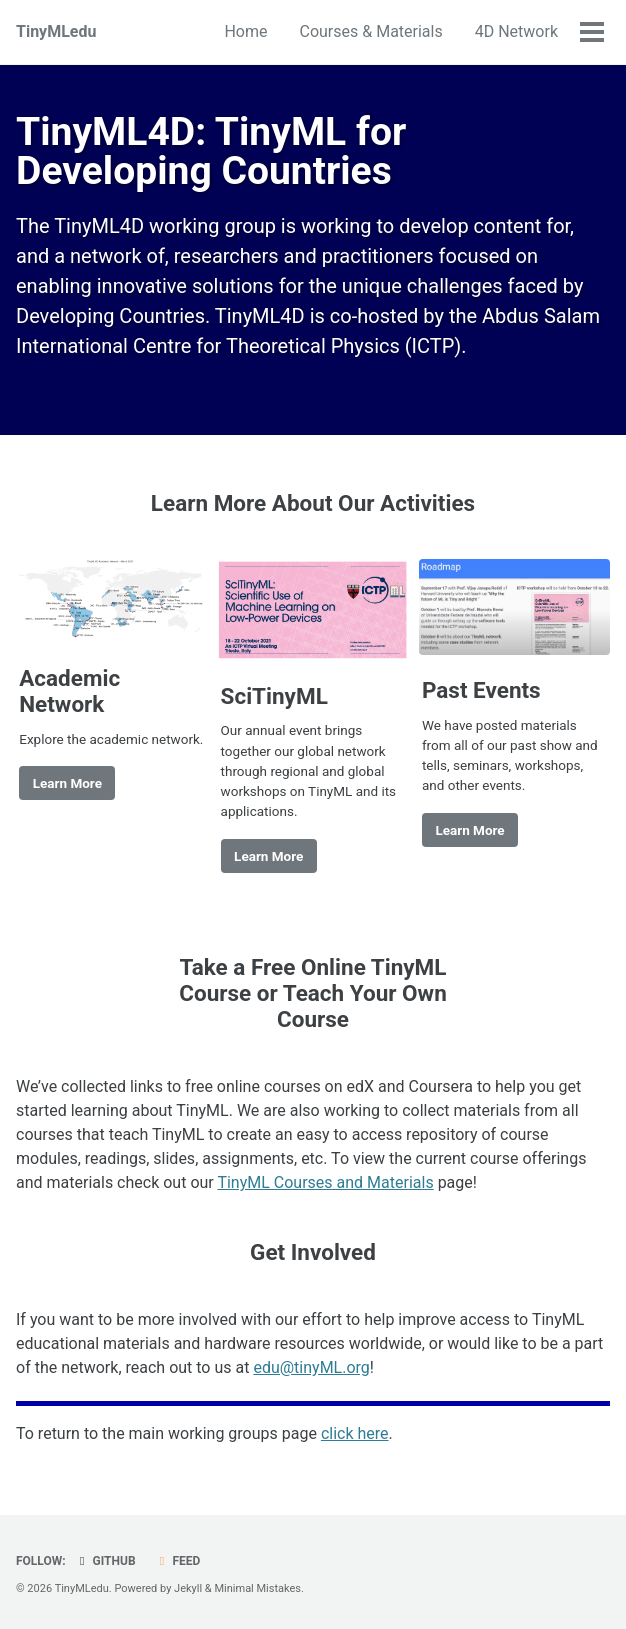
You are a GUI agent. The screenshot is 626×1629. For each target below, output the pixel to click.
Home (245, 31)
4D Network (516, 31)
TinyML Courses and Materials (325, 1182)
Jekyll (188, 1588)
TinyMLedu (56, 31)
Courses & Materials (370, 31)
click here (355, 1433)
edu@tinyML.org (311, 1367)
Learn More (67, 783)
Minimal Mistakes (257, 1588)
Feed (178, 1561)
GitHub (105, 1561)
